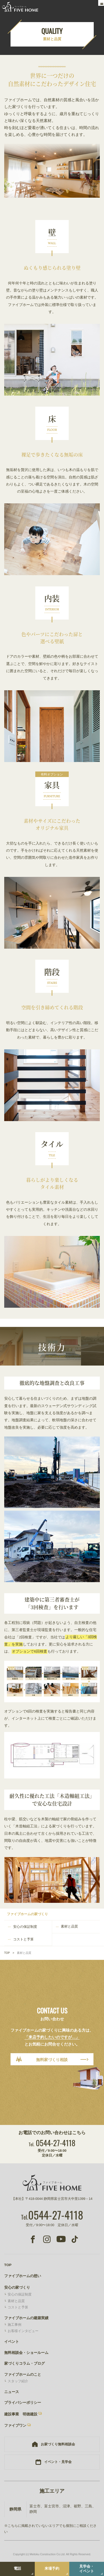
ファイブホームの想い (22, 2276)
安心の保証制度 (25, 1927)
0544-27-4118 (52, 2143)
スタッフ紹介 (18, 2381)
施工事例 (14, 2325)
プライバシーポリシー (22, 2403)
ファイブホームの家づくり (27, 1914)
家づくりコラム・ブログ (24, 2363)
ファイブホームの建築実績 (26, 2318)
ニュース (11, 2392)
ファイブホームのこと (22, 2374)
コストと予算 (23, 1939)
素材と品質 (69, 1926)
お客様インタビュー (23, 2331)
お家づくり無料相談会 (58, 2444)
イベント (11, 2342)
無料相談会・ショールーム (26, 2353)
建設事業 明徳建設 (20, 2414)
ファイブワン (15, 2425)
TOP (7, 1952)
